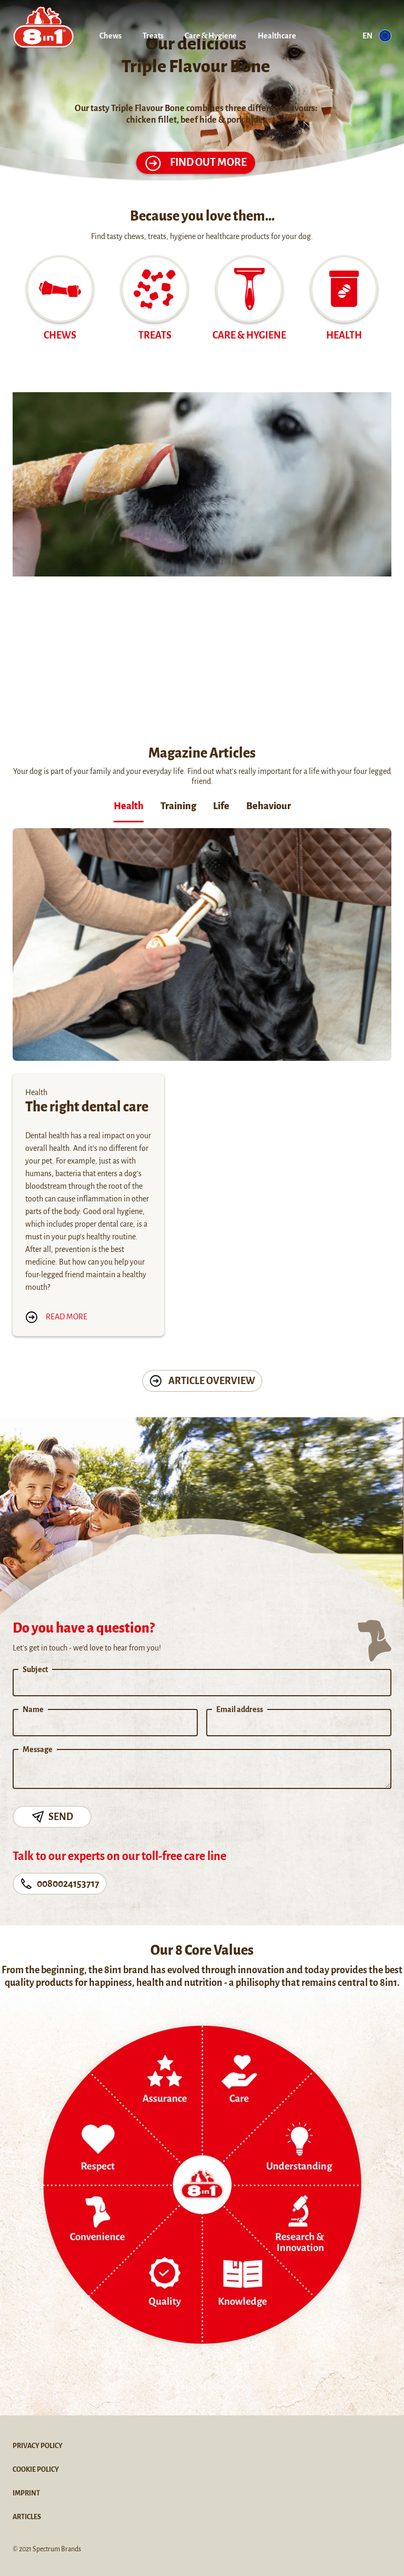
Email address (239, 1709)
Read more (56, 1316)
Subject (35, 1669)
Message (38, 1749)
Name (33, 1709)
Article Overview (202, 1381)
